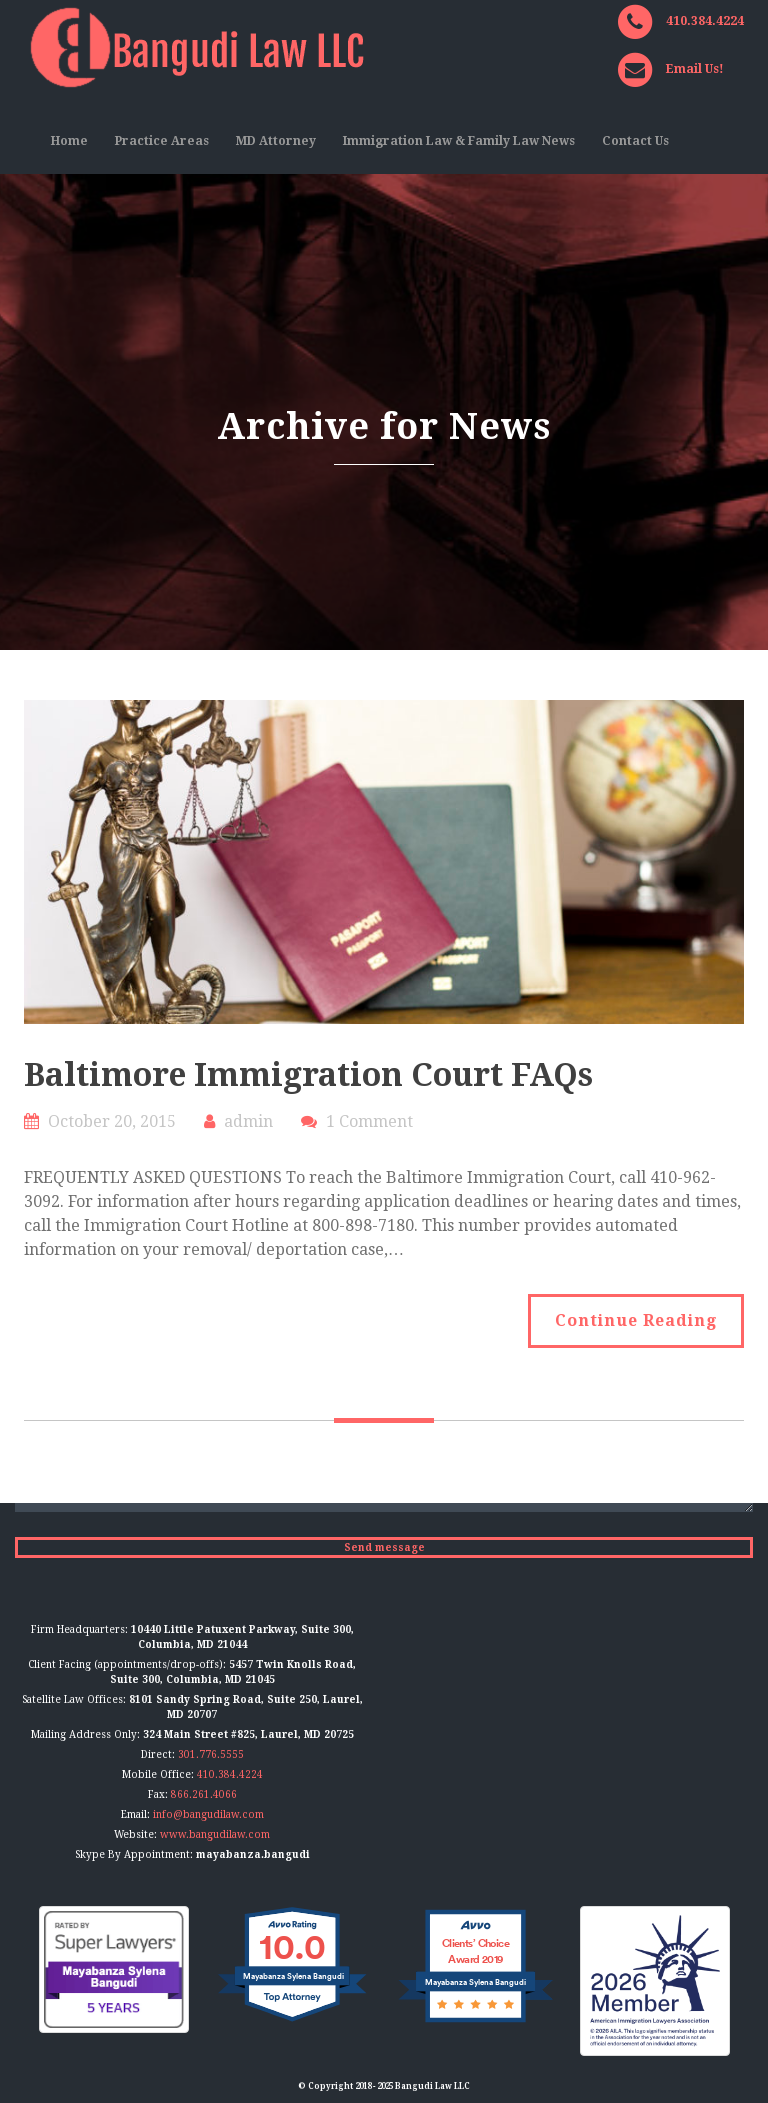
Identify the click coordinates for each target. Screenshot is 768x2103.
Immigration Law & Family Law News (459, 141)
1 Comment (369, 1121)
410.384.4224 (705, 21)
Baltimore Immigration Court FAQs (308, 1075)
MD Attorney (276, 141)
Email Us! (695, 69)
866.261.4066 (204, 1794)
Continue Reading (636, 1320)
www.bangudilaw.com (215, 1834)
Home (69, 141)
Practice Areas (162, 141)
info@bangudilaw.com (208, 1814)
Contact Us (635, 141)
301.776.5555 (211, 1754)
